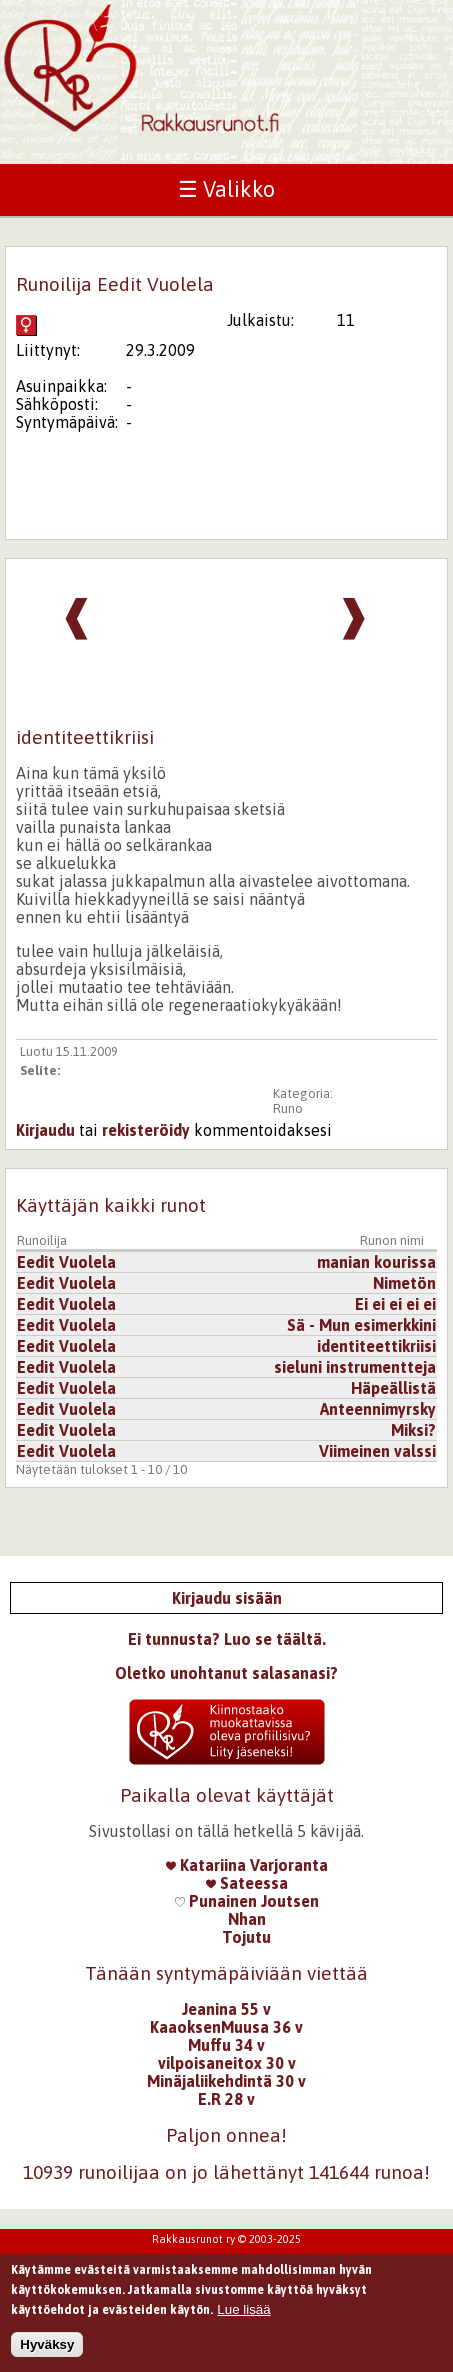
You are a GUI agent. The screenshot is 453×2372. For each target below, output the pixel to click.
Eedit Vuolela (66, 1262)
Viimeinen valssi (377, 1451)
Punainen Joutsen (247, 1901)
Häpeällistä (393, 1388)
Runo (288, 1108)
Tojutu (246, 1937)
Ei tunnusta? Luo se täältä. (227, 1639)
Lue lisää (243, 2316)
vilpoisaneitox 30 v (227, 2063)
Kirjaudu (45, 1130)
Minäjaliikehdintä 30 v (226, 2081)
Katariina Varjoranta (247, 1865)
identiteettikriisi (376, 1346)
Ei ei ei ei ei (395, 1304)
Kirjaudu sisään (227, 1598)
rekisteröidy (146, 1130)
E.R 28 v (226, 2099)
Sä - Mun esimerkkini (361, 1325)
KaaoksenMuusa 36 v (226, 2027)
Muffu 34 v (226, 2045)
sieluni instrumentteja (355, 1367)
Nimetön (404, 1283)
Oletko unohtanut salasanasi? (226, 1673)
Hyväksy (47, 2351)
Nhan (247, 1919)
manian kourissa (376, 1262)
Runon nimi (392, 1240)
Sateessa (247, 1883)
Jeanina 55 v (226, 2009)
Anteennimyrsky (378, 1409)
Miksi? (413, 1430)
